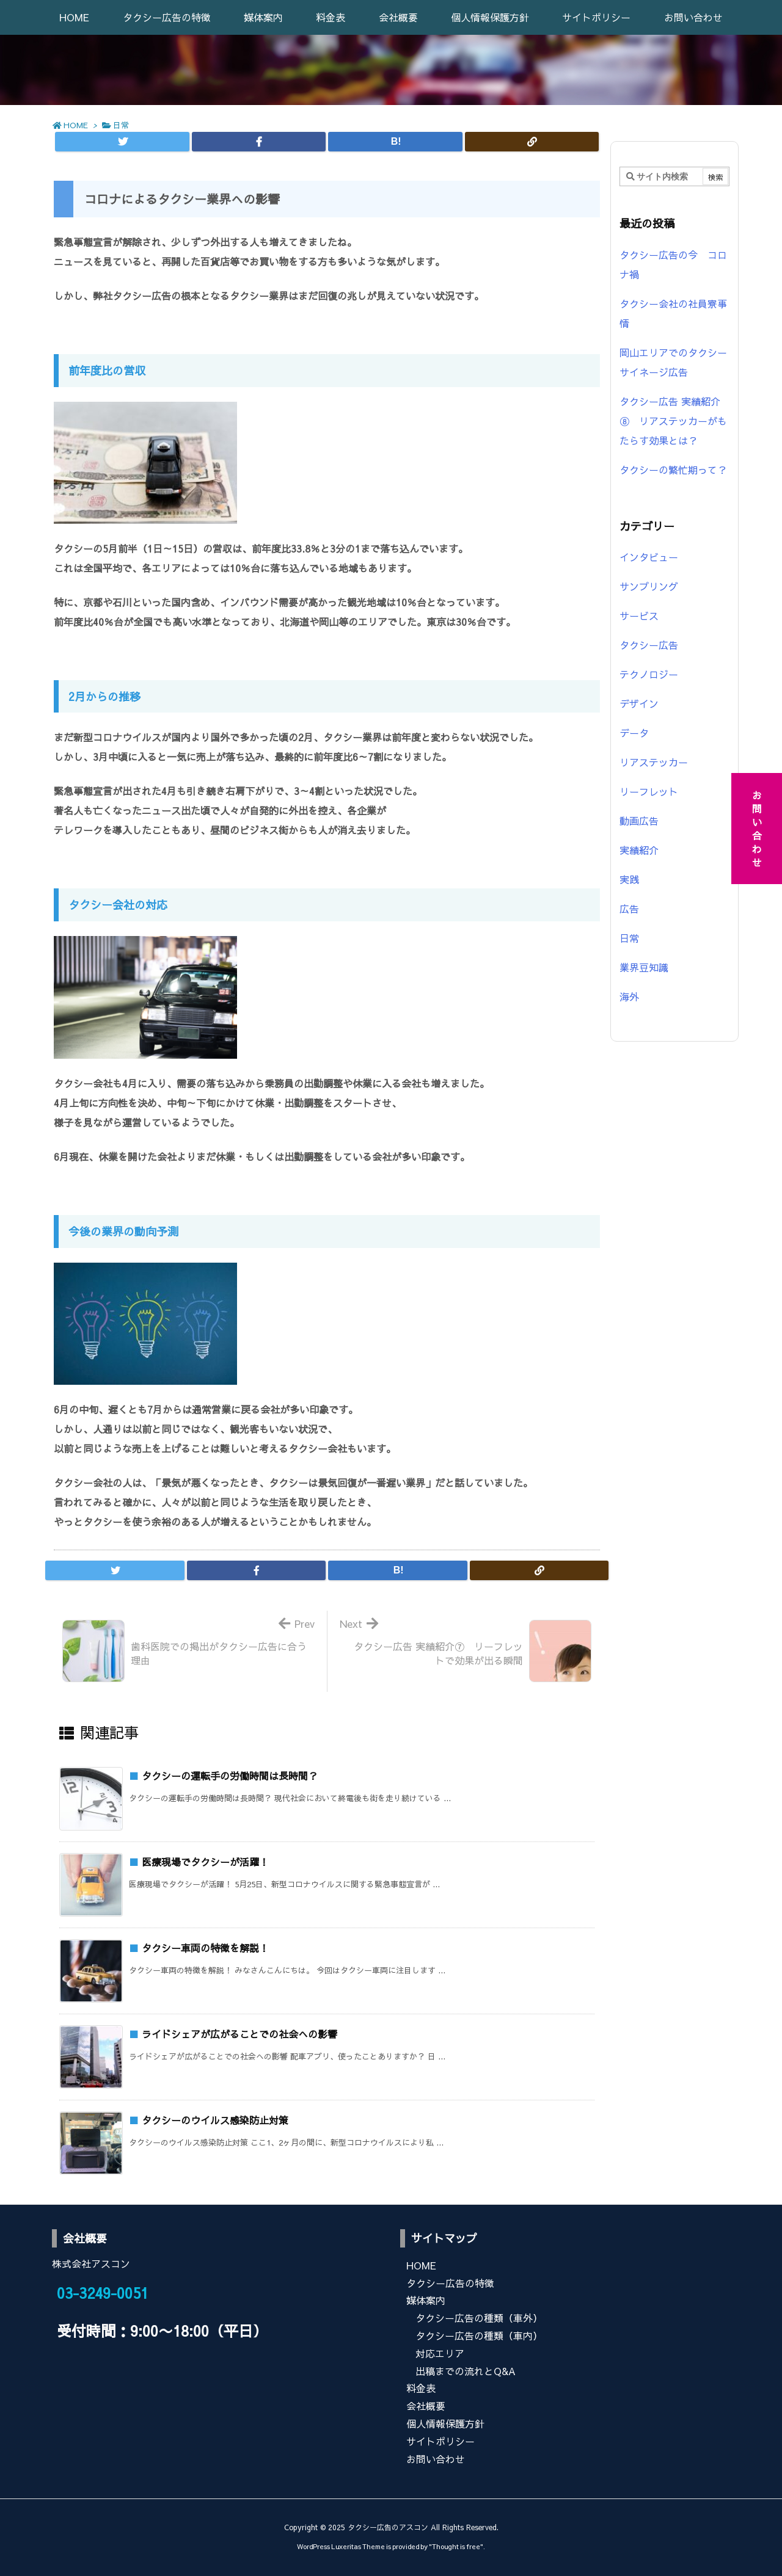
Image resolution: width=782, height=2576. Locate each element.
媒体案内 (425, 2300)
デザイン (639, 703)
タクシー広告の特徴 (450, 2283)
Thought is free (456, 2546)
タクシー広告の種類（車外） (479, 2317)
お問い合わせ (435, 2458)
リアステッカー (653, 762)
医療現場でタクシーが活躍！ (205, 1861)
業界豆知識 (643, 967)
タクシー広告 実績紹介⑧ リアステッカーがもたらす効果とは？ (673, 420)
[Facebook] (259, 141)
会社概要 (425, 2405)
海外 (629, 996)
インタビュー (648, 557)
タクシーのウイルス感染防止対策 (215, 2120)
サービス (639, 615)
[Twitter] (122, 141)
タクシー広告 (648, 644)
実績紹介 (639, 850)
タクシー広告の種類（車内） (479, 2335)
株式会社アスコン (91, 2263)
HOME (76, 125)
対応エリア (439, 2353)
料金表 (421, 2388)
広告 (629, 908)
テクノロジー (648, 674)
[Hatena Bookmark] (395, 141)
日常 (121, 125)
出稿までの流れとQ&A (465, 2371)
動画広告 (639, 820)
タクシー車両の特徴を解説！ (205, 1947)
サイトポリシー (440, 2441)
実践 (629, 879)
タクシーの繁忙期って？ (673, 469)
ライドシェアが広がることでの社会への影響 (239, 2034)
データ (634, 732)
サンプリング (648, 586)
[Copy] (532, 141)
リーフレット (648, 791)
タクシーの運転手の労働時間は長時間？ (230, 1775)
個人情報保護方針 (445, 2423)
